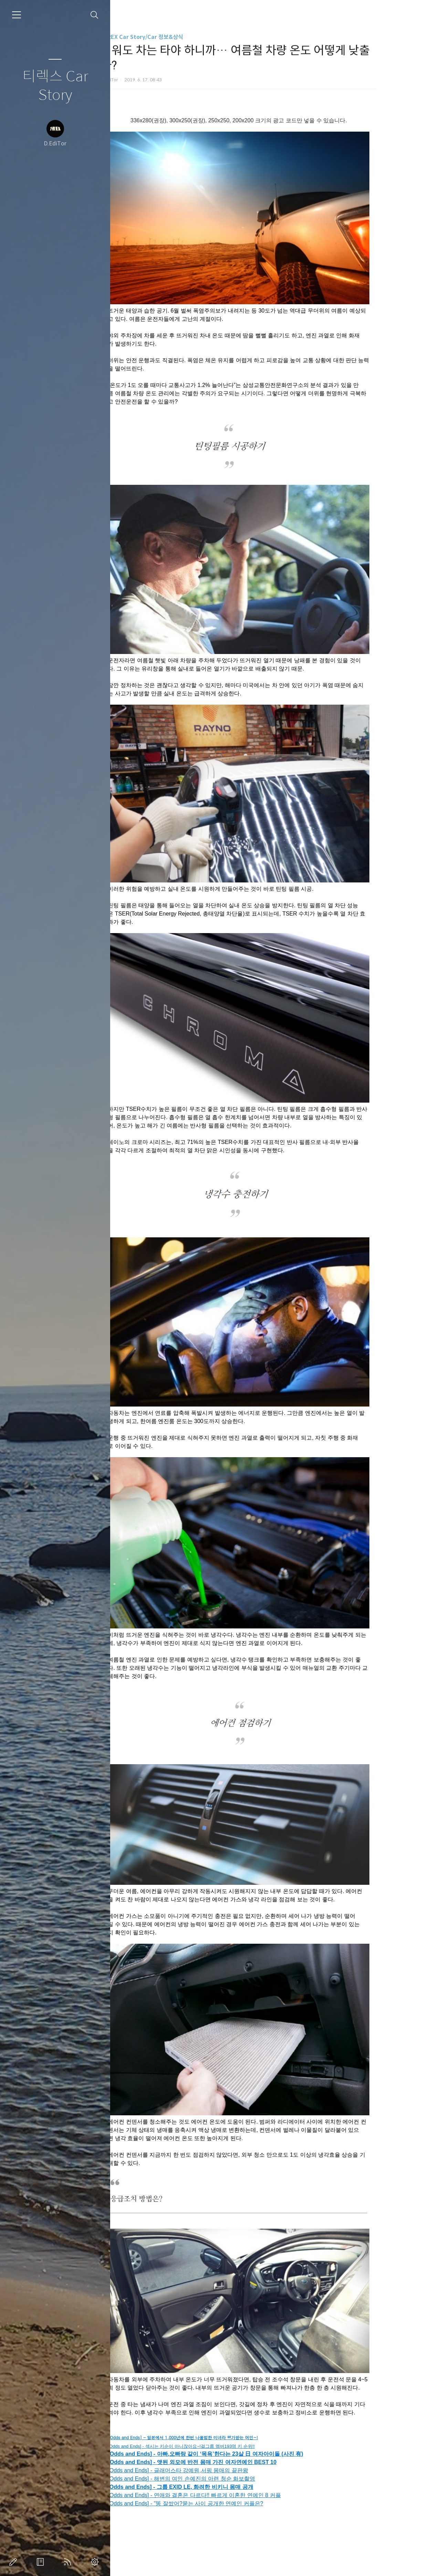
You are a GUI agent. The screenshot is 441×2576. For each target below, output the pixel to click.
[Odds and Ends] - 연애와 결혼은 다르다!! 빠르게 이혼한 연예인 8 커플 (226, 2495)
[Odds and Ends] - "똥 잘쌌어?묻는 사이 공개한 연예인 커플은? (218, 2503)
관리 (96, 2562)
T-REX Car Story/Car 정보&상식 (175, 37)
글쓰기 (14, 2562)
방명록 (41, 2562)
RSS (69, 2562)
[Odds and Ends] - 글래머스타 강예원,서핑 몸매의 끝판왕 (210, 2470)
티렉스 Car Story (55, 86)
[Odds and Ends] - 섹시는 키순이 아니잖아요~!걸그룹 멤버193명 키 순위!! (213, 2446)
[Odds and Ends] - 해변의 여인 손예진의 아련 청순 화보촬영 (214, 2479)
